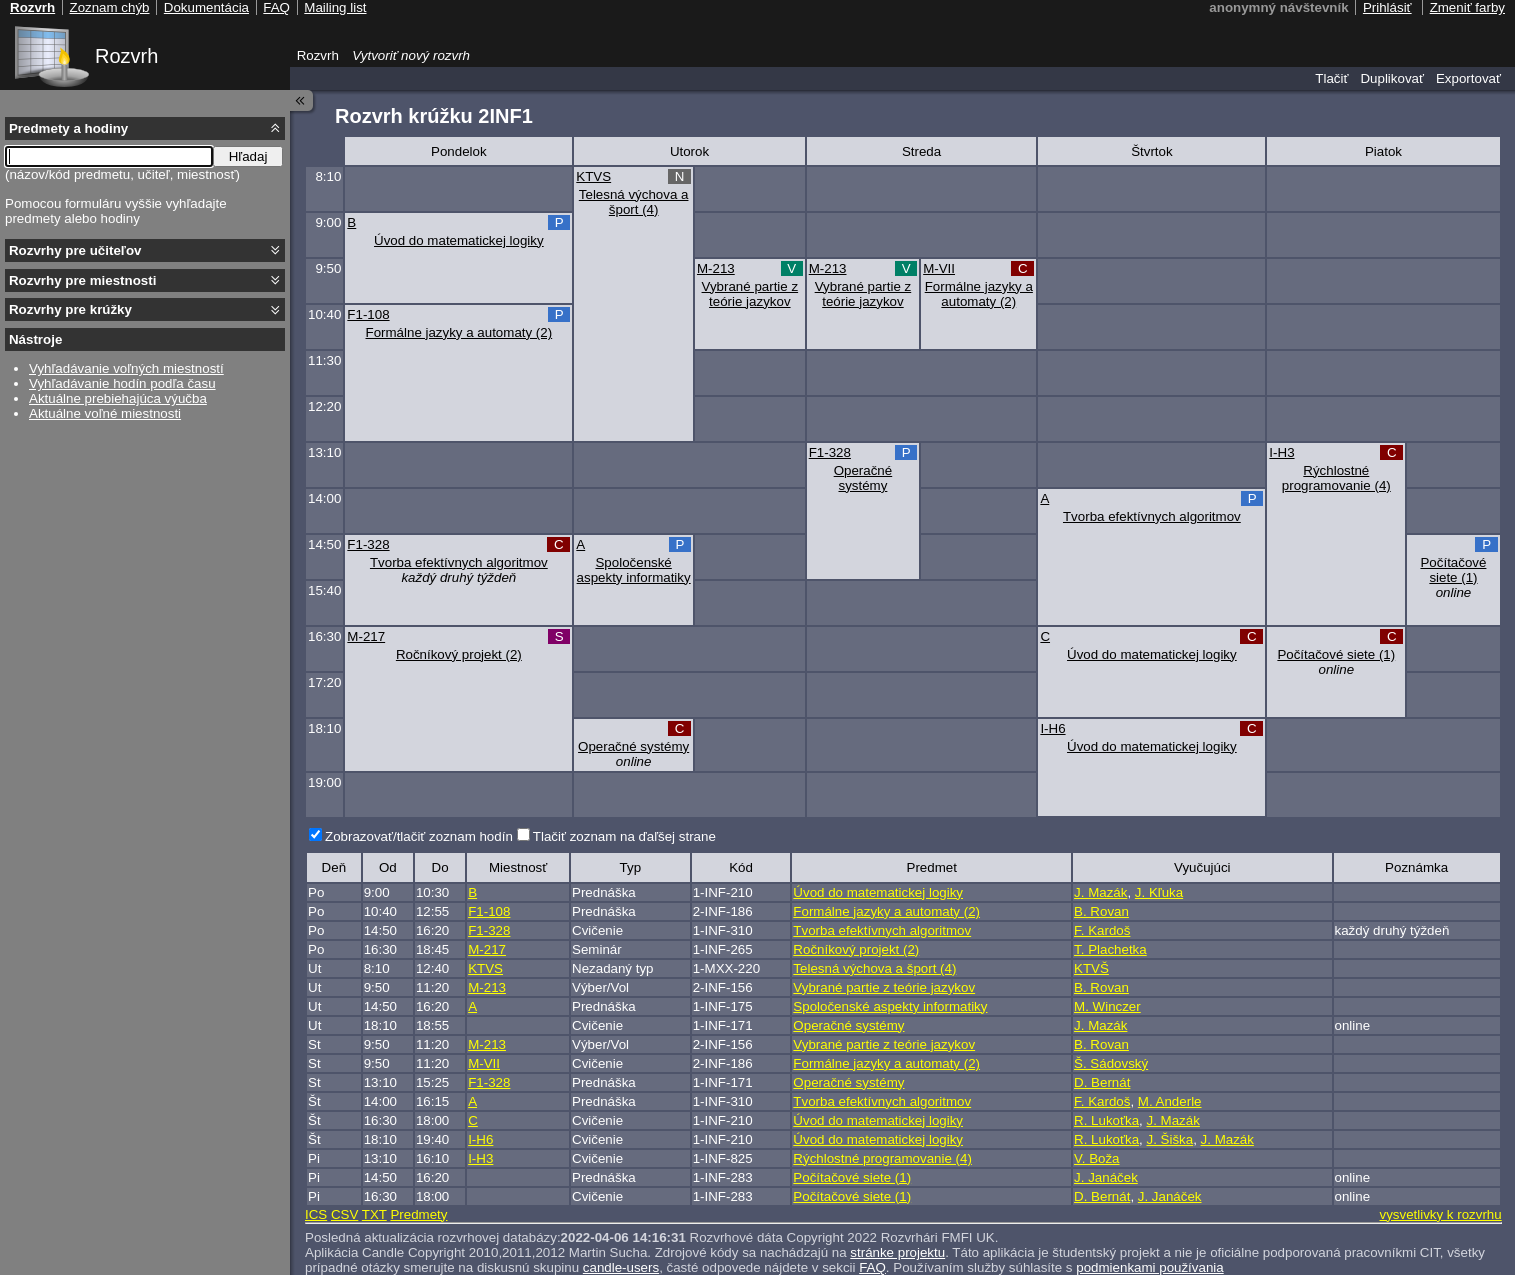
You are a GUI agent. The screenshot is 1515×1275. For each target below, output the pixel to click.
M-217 (366, 636)
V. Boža (1096, 1158)
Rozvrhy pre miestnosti (82, 280)
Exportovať (1468, 78)
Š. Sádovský (1111, 1063)
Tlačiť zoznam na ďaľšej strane (624, 836)
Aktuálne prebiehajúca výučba (118, 398)
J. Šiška (1170, 1139)
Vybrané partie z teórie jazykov (750, 294)
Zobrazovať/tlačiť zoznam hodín (419, 836)
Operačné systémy (863, 478)
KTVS (593, 176)
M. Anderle (1170, 1101)
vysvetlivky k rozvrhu (1440, 1214)
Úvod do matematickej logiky (459, 240)
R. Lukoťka (1106, 1120)
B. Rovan (1101, 911)
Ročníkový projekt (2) (459, 654)
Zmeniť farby (1467, 7)
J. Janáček (1106, 1177)
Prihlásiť (1387, 7)
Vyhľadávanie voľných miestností (126, 368)
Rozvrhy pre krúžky (70, 309)
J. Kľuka (1159, 892)
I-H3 (1281, 452)
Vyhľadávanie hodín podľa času (122, 383)
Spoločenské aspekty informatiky (634, 570)
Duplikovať (1392, 78)
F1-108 (368, 314)
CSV (344, 1214)
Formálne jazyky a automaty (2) (979, 294)
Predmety (418, 1214)
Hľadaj (248, 156)
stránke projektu (897, 1252)
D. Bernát (1102, 1082)
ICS (316, 1214)
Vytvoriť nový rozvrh (411, 55)
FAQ (276, 7)
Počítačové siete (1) (1453, 570)
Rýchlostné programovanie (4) (1336, 478)
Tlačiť (1331, 78)
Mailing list (335, 7)
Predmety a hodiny (68, 128)
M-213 (716, 268)
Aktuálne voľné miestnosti (105, 413)
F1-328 (830, 452)
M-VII (939, 268)
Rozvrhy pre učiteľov (75, 250)
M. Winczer (1107, 1006)
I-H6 (1052, 728)
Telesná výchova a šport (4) (634, 202)
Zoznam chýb (109, 7)
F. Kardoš (1102, 930)
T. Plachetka (1110, 949)
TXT (374, 1214)
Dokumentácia (206, 7)
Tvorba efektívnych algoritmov (1152, 516)
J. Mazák (1100, 892)
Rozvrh (126, 56)
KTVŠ (1091, 968)
